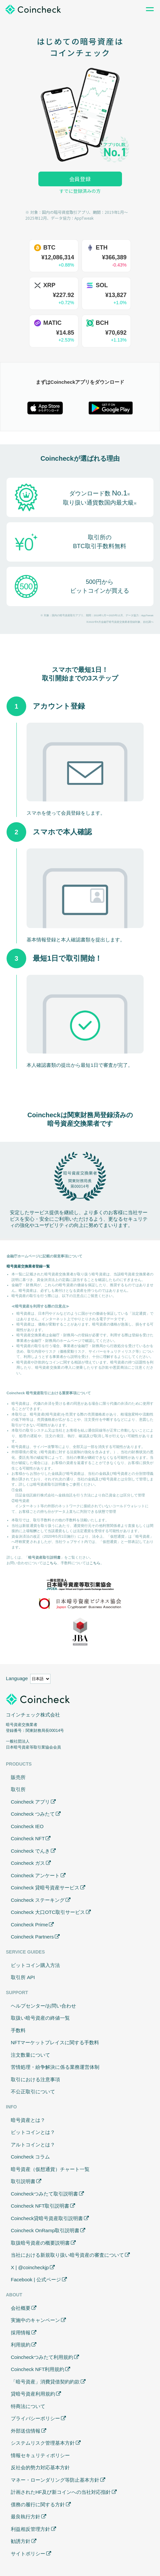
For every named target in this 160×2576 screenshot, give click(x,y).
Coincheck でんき (30, 1851)
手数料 (18, 2030)
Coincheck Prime (29, 1924)
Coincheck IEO (27, 1826)
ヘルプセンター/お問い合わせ (43, 2006)
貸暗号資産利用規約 (33, 2394)
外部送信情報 (25, 2431)
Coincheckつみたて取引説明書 (44, 2193)
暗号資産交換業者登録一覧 (28, 1266)
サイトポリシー (28, 2553)
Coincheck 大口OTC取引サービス (48, 1912)
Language (17, 1678)
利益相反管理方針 (30, 2529)
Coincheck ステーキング (38, 1900)
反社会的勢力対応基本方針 (40, 2467)
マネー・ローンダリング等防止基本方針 (55, 2480)
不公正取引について (33, 2091)
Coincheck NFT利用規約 (37, 2369)
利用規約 (20, 2344)
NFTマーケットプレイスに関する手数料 (55, 2042)
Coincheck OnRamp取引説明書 (45, 2230)
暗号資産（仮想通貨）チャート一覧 (50, 2169)
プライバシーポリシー (35, 2418)
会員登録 (80, 179)
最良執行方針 (25, 2516)
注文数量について (30, 2055)
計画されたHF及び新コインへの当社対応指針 (61, 2492)
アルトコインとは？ (33, 2144)
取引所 (18, 1789)
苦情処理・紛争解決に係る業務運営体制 (55, 2067)
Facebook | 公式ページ (36, 2279)
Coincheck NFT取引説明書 (40, 2206)
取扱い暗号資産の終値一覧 (40, 2018)
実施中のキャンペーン (35, 2320)
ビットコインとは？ (33, 2132)
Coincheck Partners (32, 1936)
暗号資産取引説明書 (44, 1557)
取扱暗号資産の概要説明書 (40, 2243)
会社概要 (20, 2308)
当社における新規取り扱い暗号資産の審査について (67, 2255)
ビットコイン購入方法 (35, 1965)
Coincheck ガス (28, 1863)
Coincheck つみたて (33, 1814)
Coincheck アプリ (30, 1802)
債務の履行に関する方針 (38, 2504)
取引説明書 (23, 2181)
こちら (51, 1563)
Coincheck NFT (28, 1838)
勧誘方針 (20, 2541)
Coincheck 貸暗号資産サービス (45, 1887)
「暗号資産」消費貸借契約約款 (45, 2381)
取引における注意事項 (35, 2079)
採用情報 (20, 2332)
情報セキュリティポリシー (40, 2455)
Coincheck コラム (30, 2156)
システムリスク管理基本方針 (43, 2443)
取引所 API (23, 1977)
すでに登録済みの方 (80, 191)
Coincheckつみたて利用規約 (42, 2357)
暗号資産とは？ (28, 2120)
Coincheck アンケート (35, 1875)
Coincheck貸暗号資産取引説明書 (47, 2218)
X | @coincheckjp (30, 2267)
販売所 (18, 1777)
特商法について (28, 2406)
